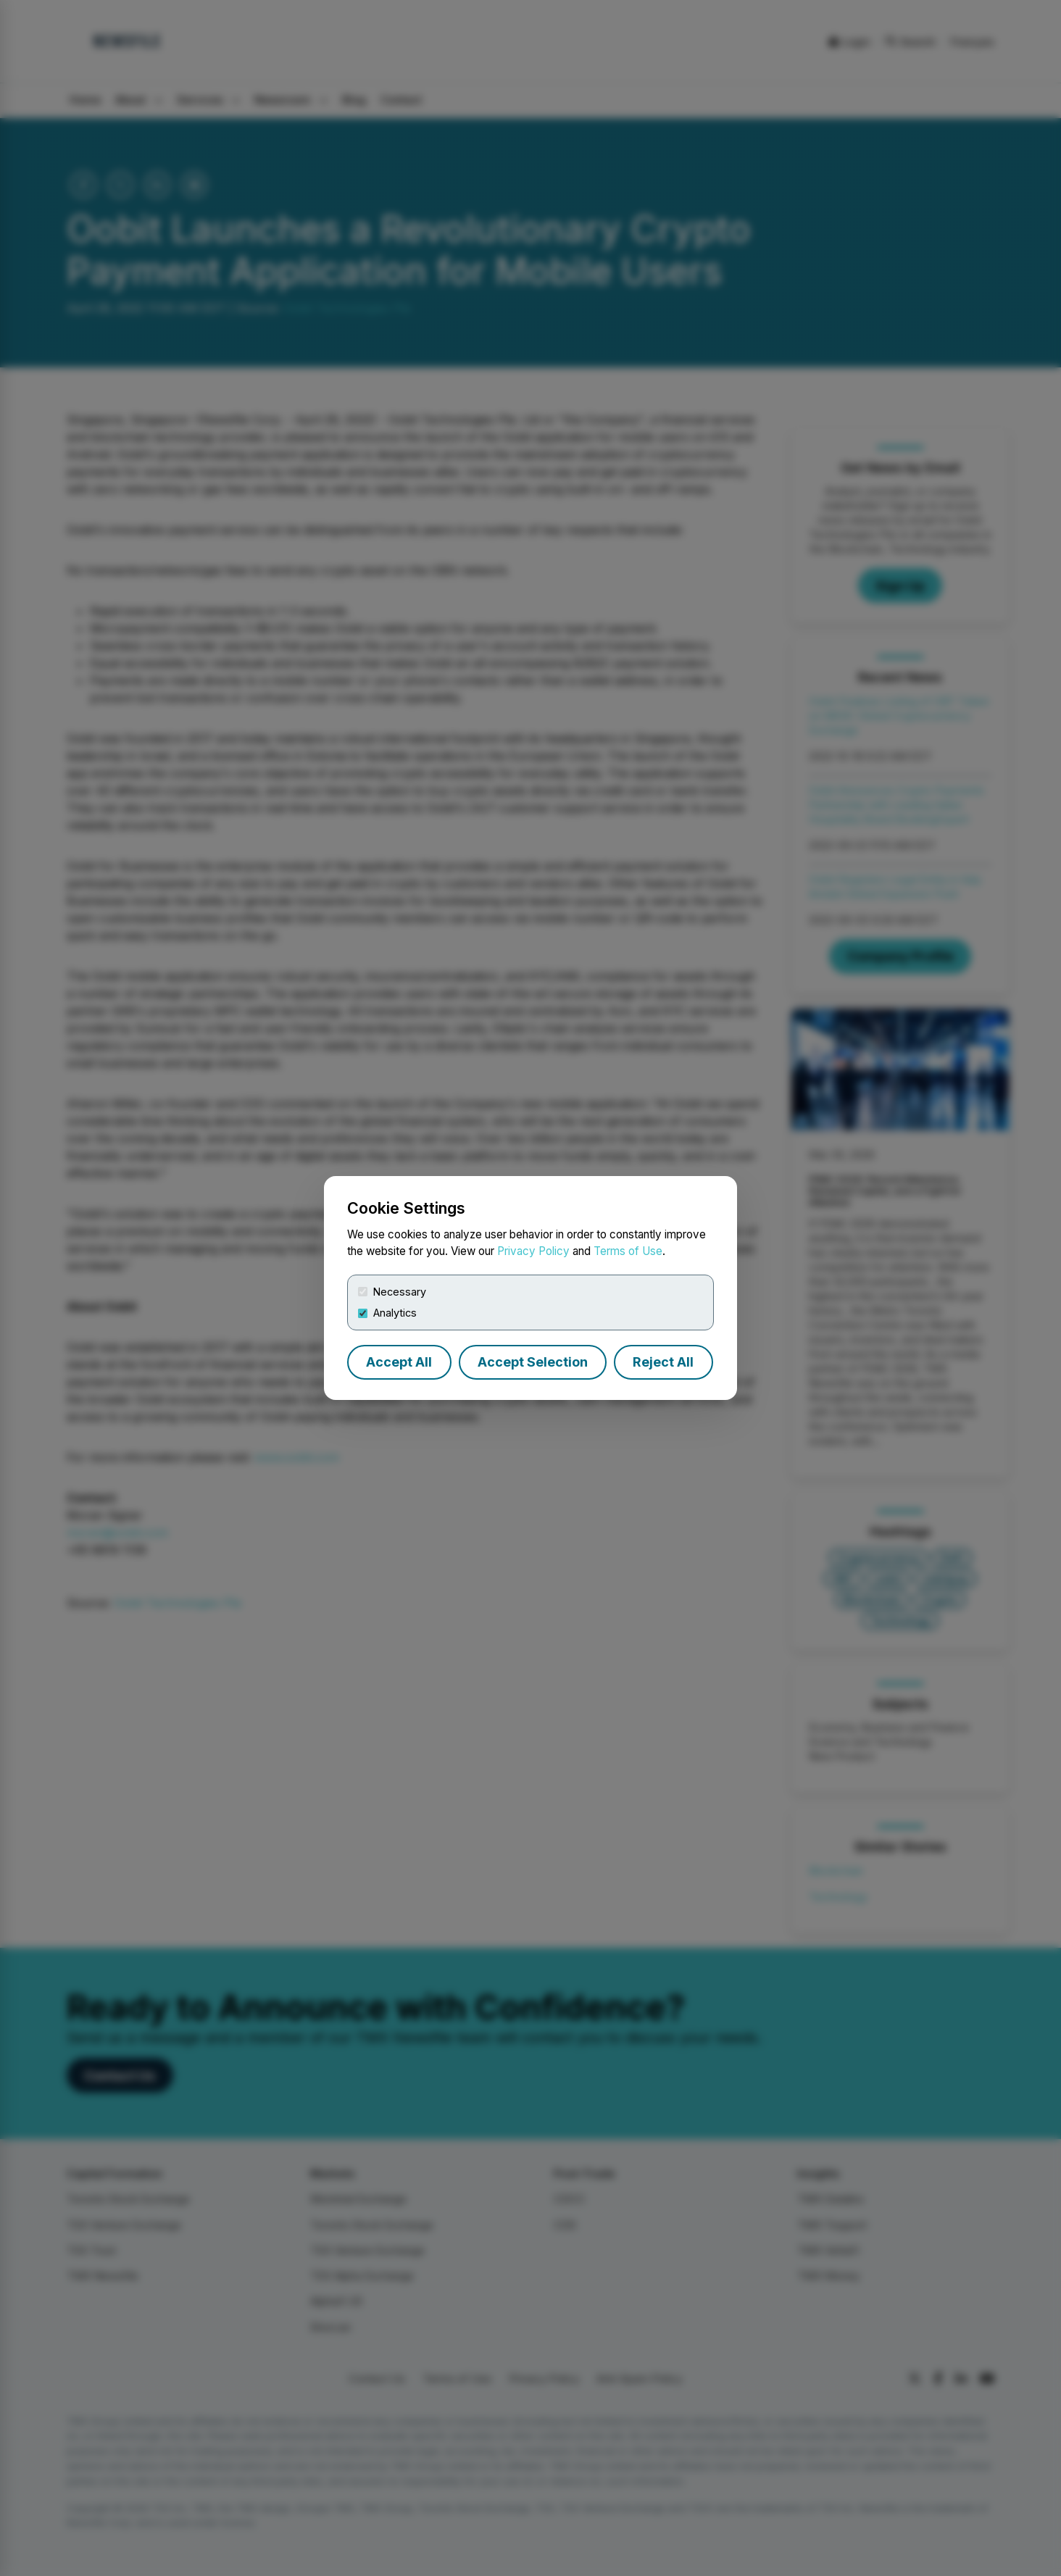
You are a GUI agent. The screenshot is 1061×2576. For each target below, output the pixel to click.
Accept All (399, 1362)
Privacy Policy (533, 1251)
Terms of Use (628, 1251)
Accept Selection (533, 1362)
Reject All (663, 1362)
